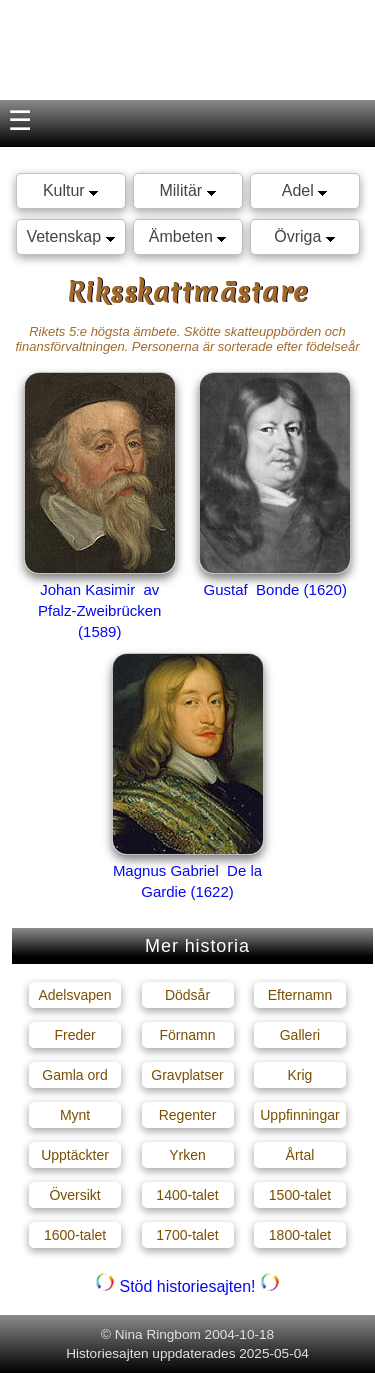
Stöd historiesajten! (187, 1286)
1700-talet (187, 1235)
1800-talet (300, 1235)
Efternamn (300, 995)
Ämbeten (187, 236)
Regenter (188, 1115)
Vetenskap (70, 236)
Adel (304, 190)
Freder (74, 1035)
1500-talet (300, 1195)
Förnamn (187, 1035)
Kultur (70, 190)
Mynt (75, 1115)
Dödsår (187, 995)
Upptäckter (75, 1155)
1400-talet (187, 1195)
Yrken (187, 1155)
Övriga (304, 236)
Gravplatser (187, 1075)
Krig (300, 1075)
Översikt (74, 1195)
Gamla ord (74, 1075)
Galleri (300, 1035)
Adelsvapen (74, 995)
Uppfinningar (299, 1115)
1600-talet (75, 1235)
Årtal (300, 1155)
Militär (187, 190)
